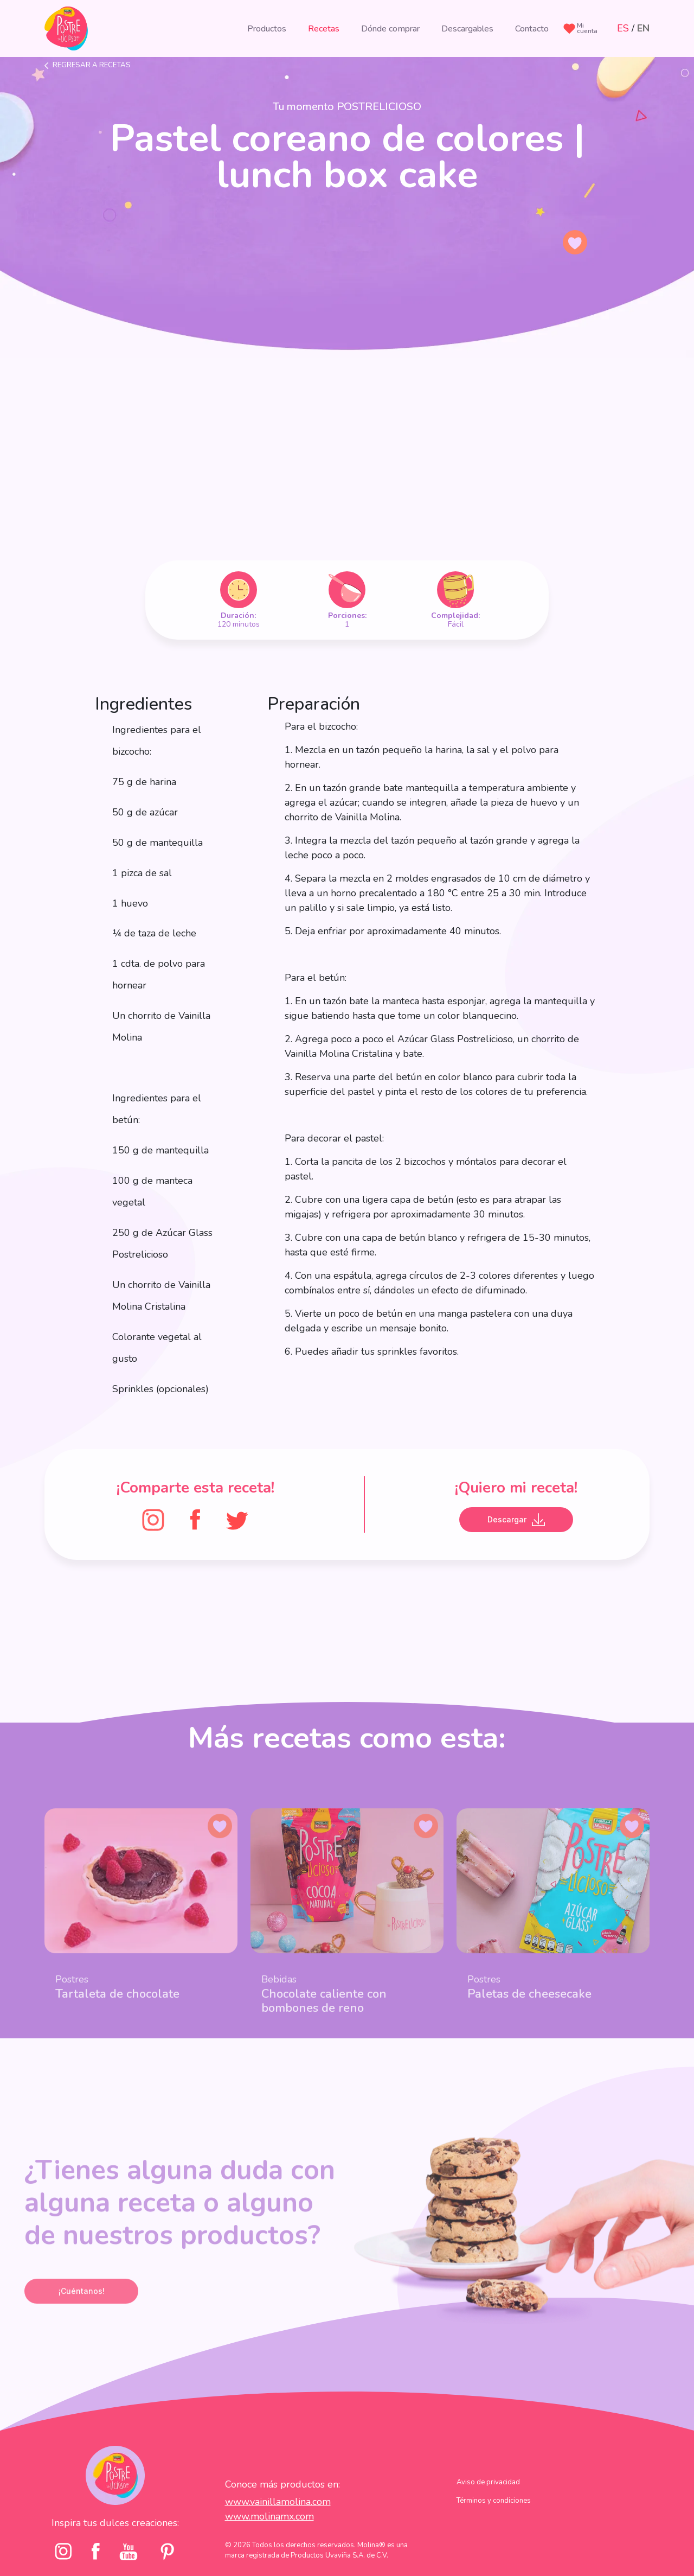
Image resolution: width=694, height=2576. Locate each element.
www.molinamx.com (269, 2539)
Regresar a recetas (92, 65)
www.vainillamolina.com (278, 2524)
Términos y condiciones (494, 2524)
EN (643, 28)
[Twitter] (237, 1518)
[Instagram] (153, 1518)
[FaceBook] (195, 1518)
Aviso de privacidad (488, 2505)
